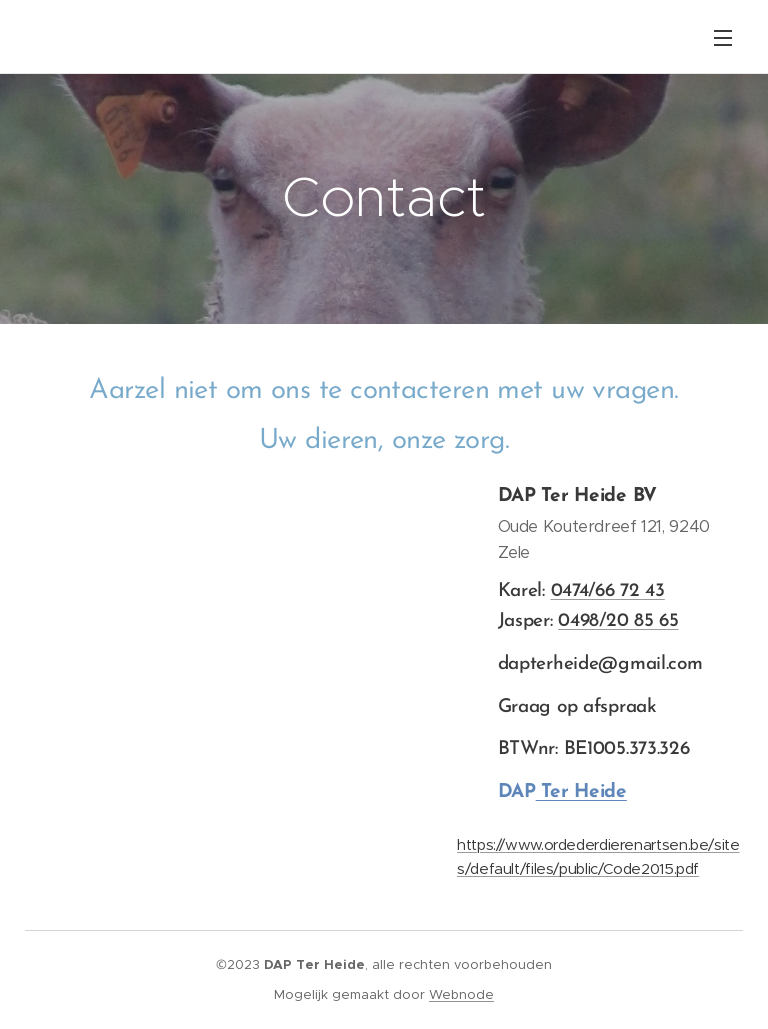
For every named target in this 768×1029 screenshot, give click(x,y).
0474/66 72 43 (607, 590)
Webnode (461, 994)
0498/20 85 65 (618, 621)
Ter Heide (581, 791)
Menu (723, 38)
